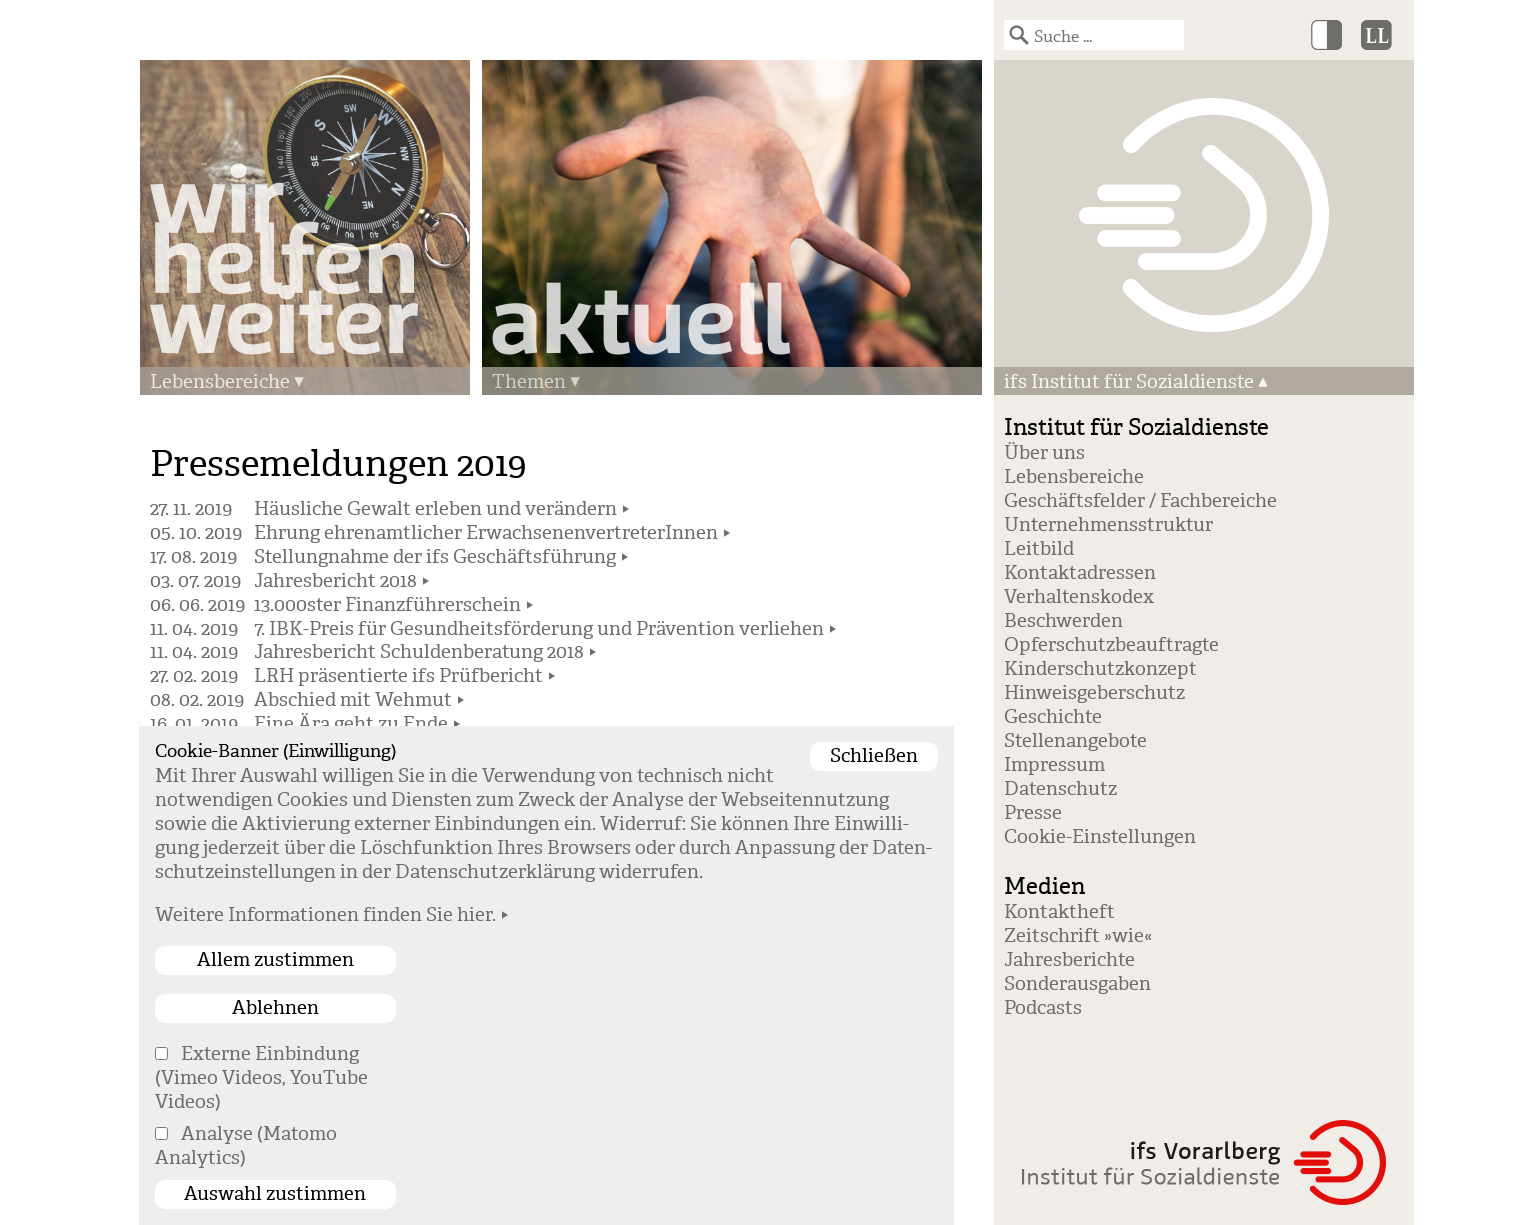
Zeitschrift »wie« (1078, 936)
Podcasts (1043, 1008)
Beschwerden (1063, 621)
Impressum (1054, 765)
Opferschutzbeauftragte (1111, 645)
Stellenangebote (1075, 741)
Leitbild (1039, 549)
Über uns (1044, 453)
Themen (529, 382)
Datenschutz (1060, 789)
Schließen (874, 756)
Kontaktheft (1059, 912)
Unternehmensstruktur (1108, 525)
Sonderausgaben (1077, 984)
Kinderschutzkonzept (1100, 669)
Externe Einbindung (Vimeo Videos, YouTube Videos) (261, 1078)
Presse (1033, 813)
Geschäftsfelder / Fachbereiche (1140, 501)
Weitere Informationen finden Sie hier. (325, 915)
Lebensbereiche (220, 382)
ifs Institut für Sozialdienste (1129, 382)
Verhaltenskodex (1079, 597)
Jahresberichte (1069, 960)
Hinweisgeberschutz (1094, 693)
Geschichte (1053, 717)
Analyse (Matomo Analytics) (246, 1146)
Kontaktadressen (1080, 573)
